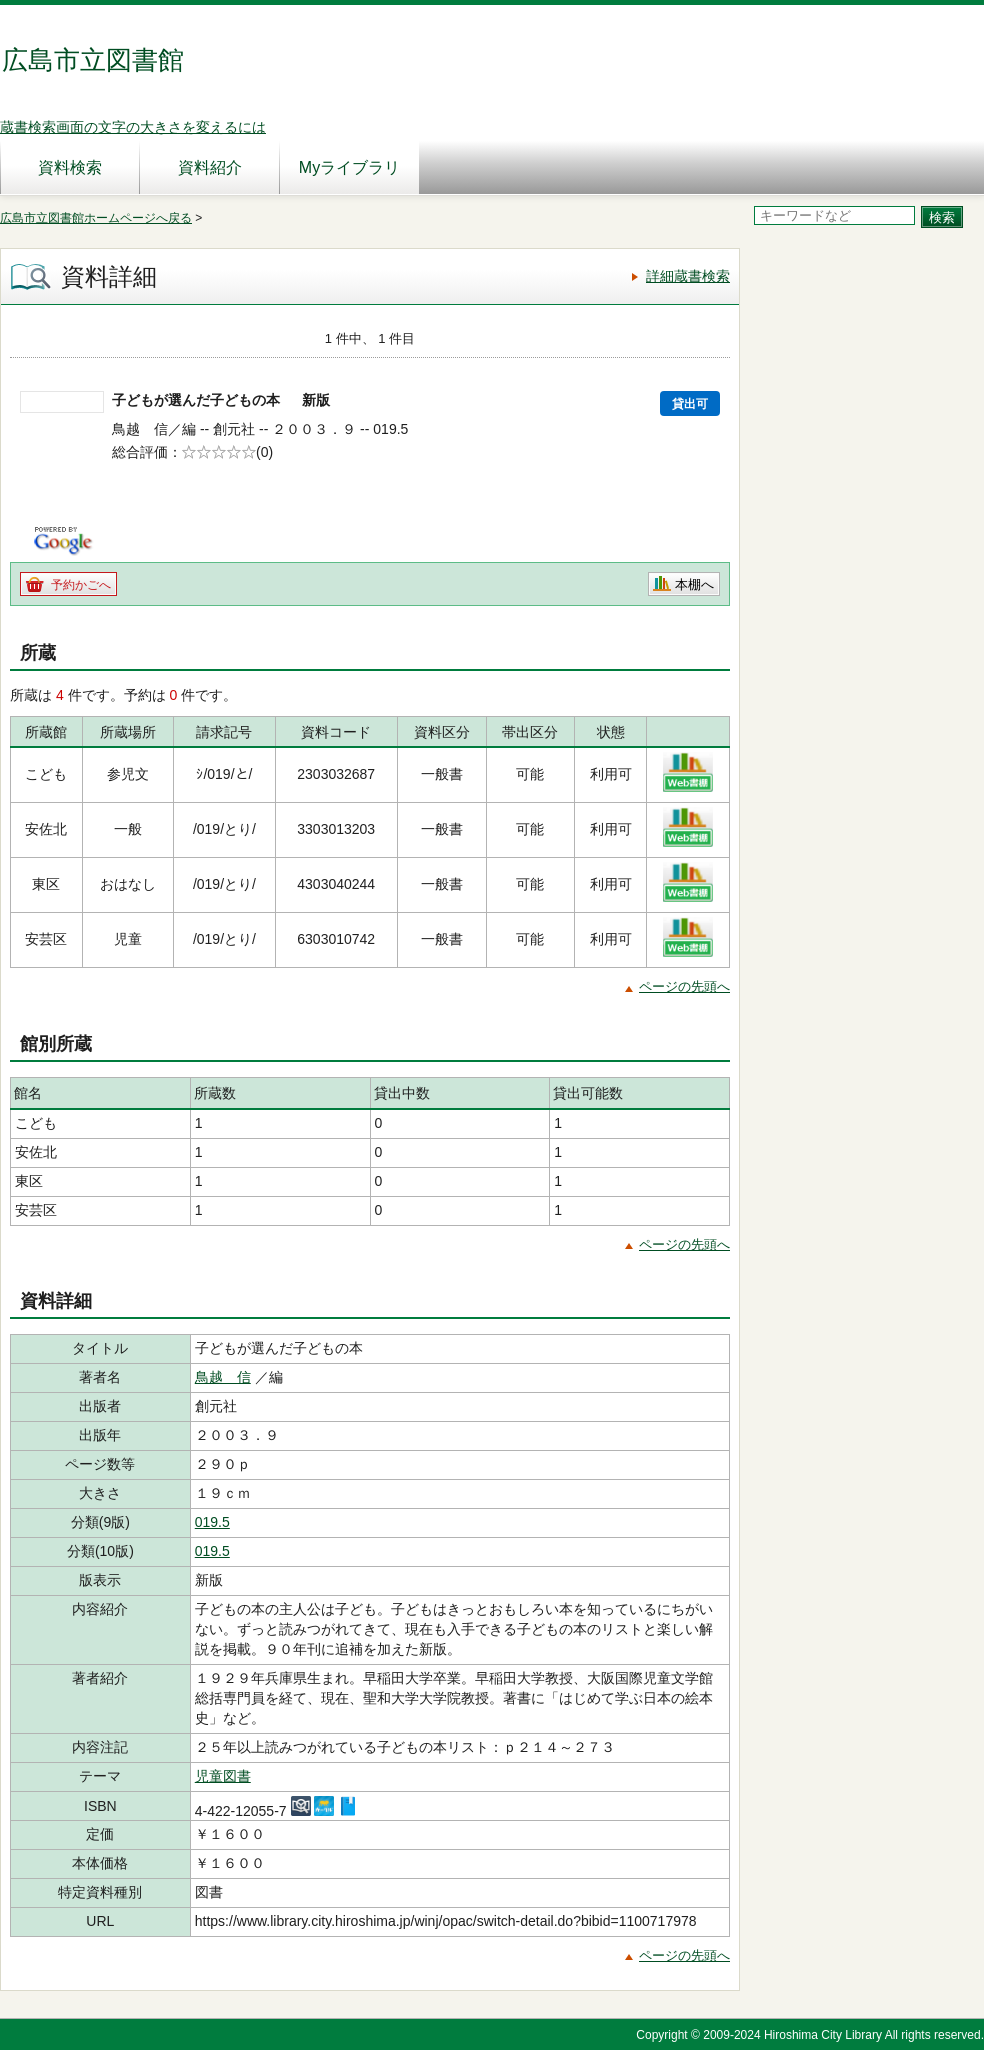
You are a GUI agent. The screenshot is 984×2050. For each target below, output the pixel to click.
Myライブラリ (349, 167)
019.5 (212, 1522)
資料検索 (70, 167)
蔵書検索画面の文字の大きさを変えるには (133, 127)
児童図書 (223, 1776)
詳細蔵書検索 (688, 276)
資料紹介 (210, 167)
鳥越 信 (223, 1377)
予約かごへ (81, 585)
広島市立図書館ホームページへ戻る (96, 218)
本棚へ (694, 584)
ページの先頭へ (684, 986)
